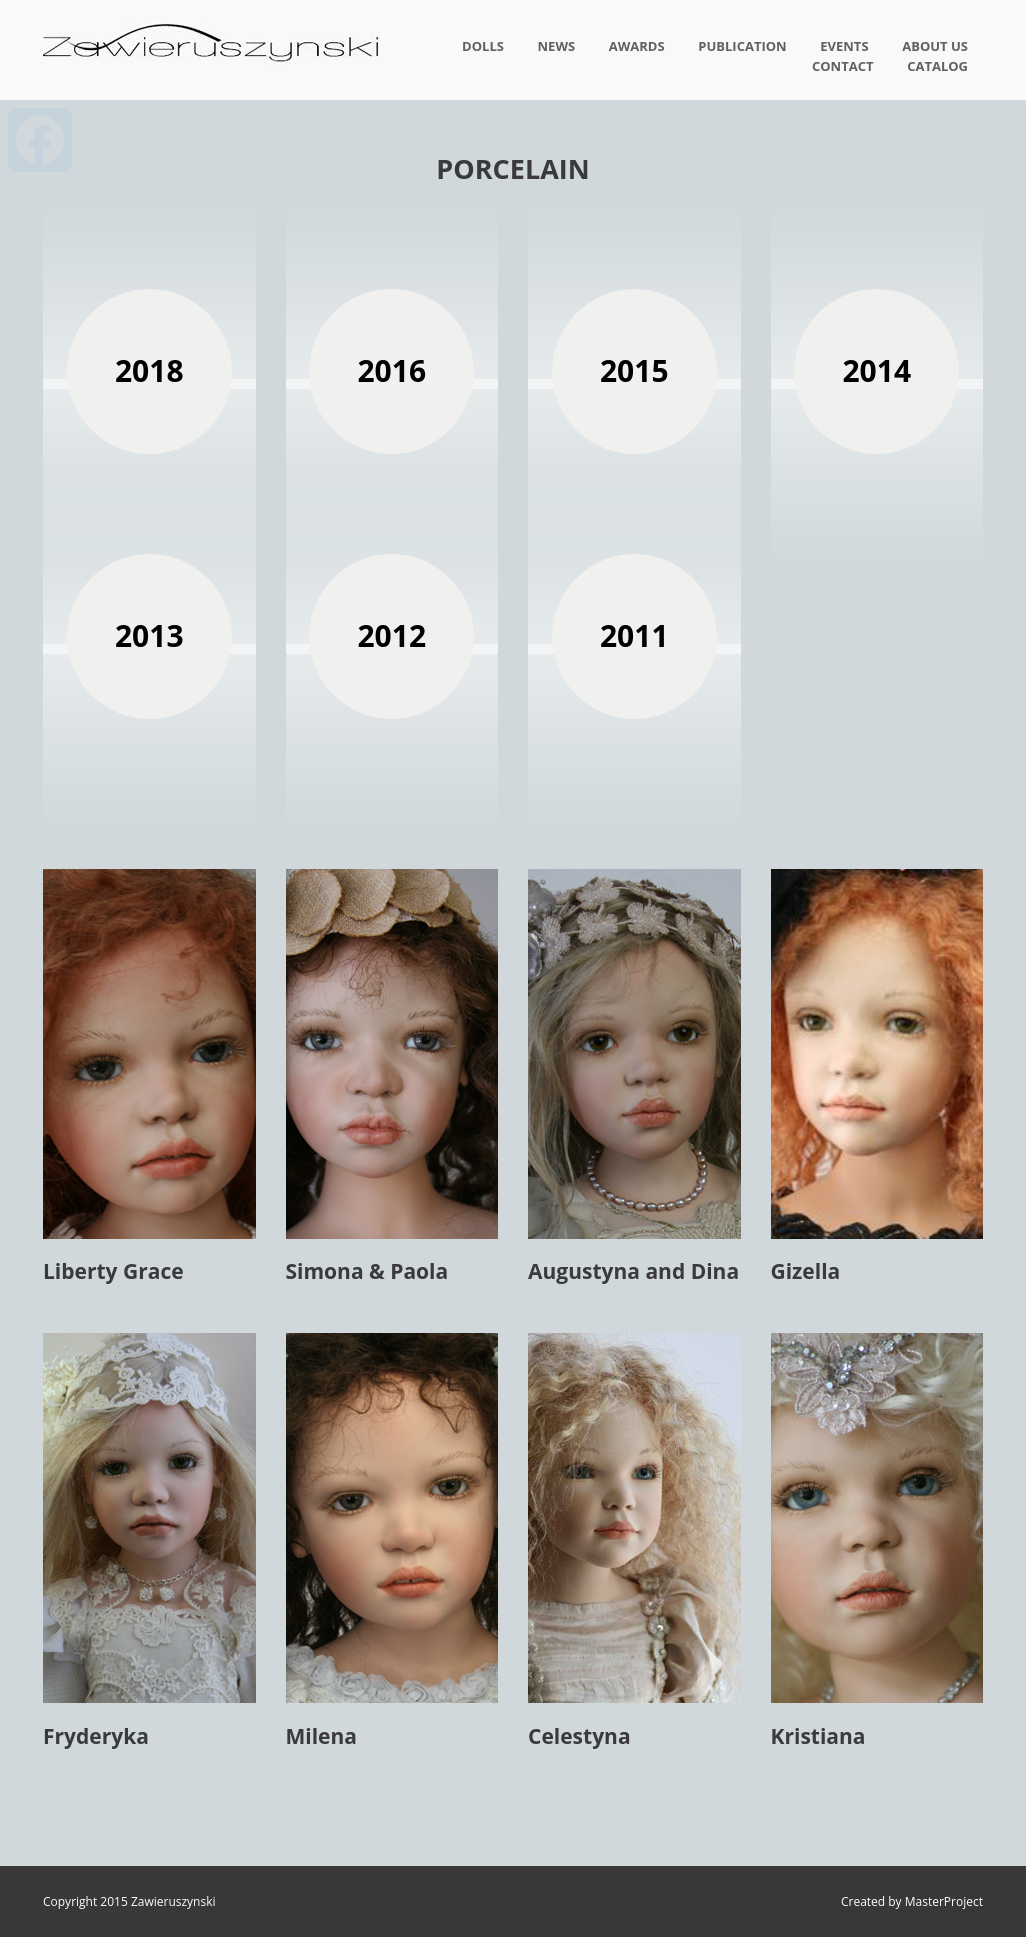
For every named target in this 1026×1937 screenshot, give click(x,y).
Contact (843, 66)
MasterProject (944, 1901)
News (557, 46)
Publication (742, 46)
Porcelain (512, 168)
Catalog (937, 66)
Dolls (483, 46)
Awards (637, 46)
